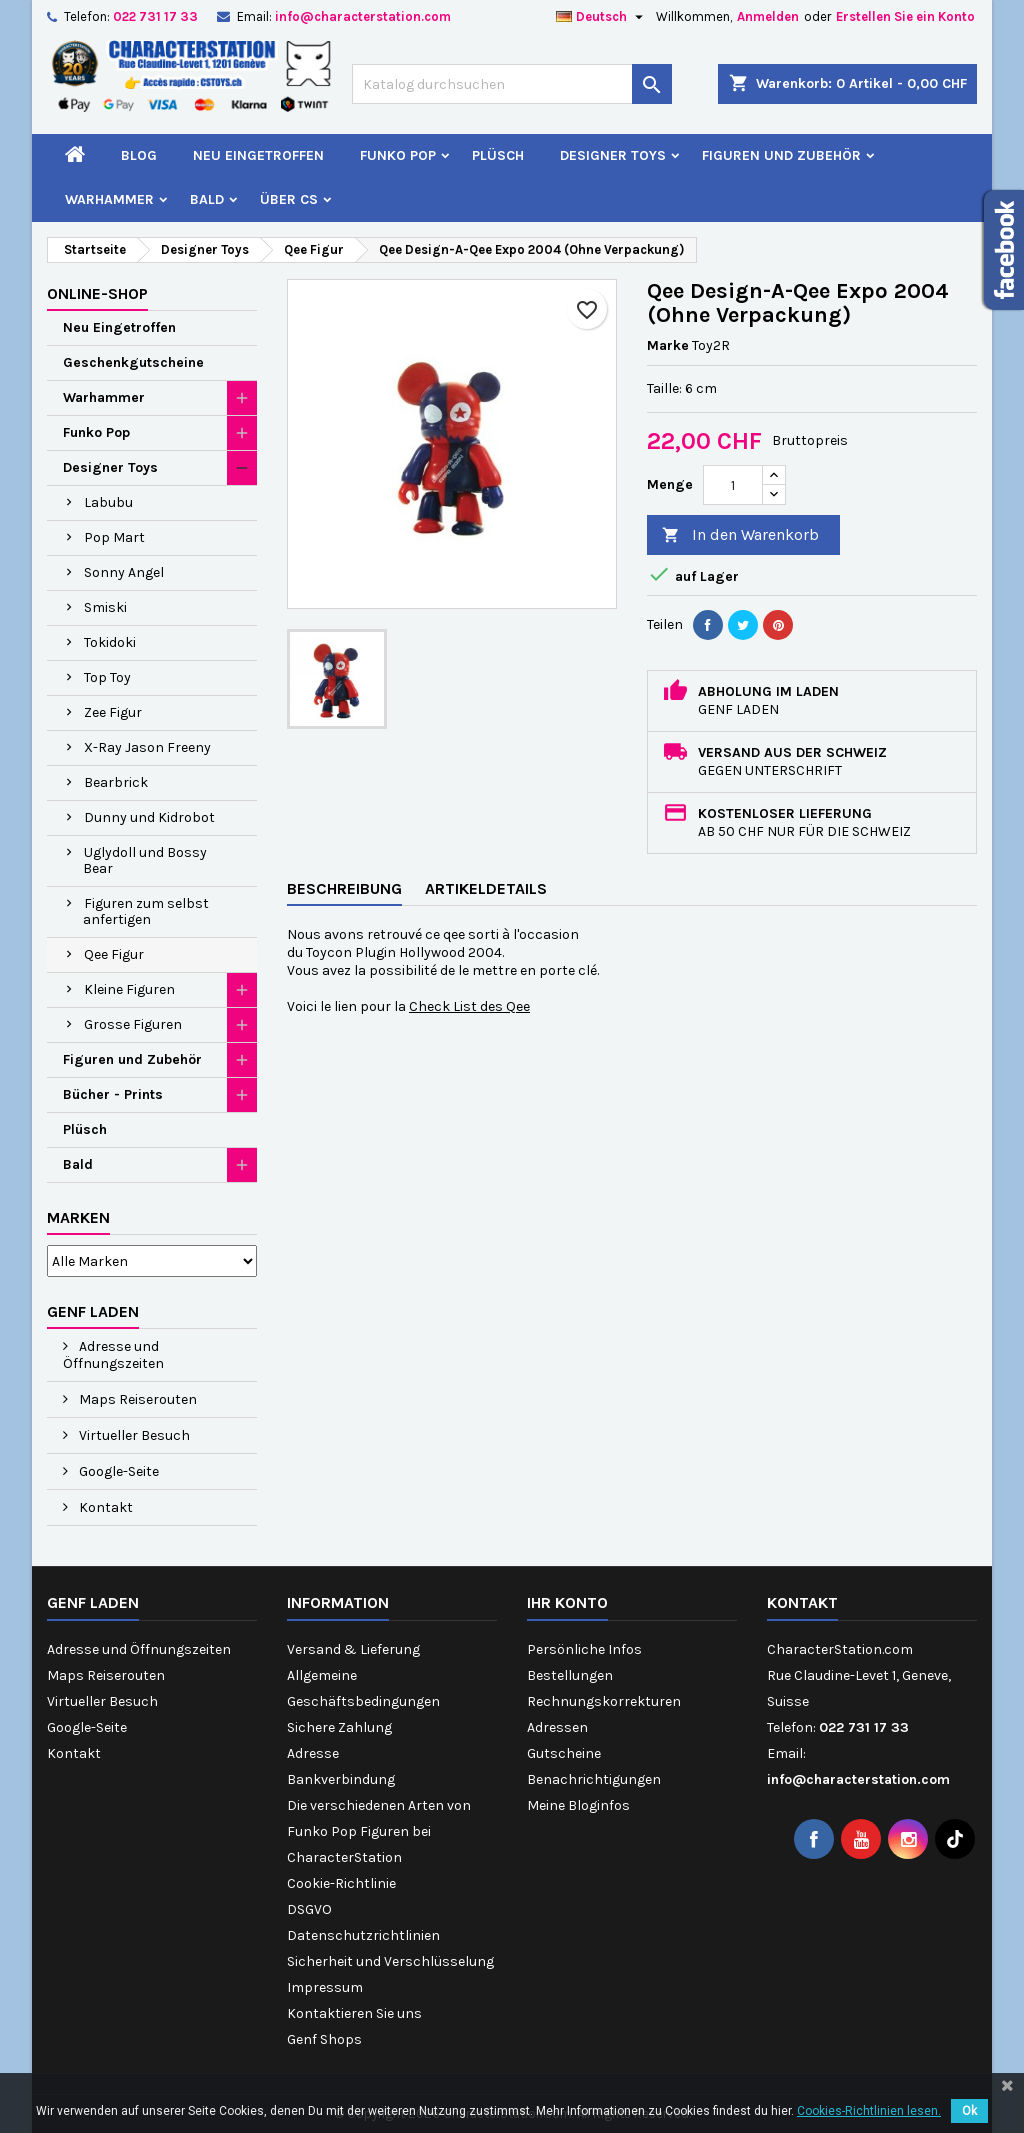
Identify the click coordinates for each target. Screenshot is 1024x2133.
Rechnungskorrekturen (604, 1701)
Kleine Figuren (129, 989)
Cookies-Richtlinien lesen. (869, 2111)
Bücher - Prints (113, 1094)
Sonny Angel (124, 572)
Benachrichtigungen (594, 1779)
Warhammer (109, 199)
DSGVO (309, 1909)
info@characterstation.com (363, 16)
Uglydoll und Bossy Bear (145, 860)
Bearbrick (116, 782)
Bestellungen (570, 1675)
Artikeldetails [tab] (486, 888)
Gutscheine (564, 1753)
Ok (969, 2111)
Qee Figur (114, 954)
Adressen (557, 1727)
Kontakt (104, 1507)
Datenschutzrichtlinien (363, 1935)
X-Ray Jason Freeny (147, 747)
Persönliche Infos (584, 1649)
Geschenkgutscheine (133, 362)
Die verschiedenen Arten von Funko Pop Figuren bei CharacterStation (379, 1831)
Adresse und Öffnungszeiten (113, 1355)
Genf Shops (324, 2039)
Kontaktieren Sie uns (354, 2013)
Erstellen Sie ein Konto (905, 16)
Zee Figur (113, 712)
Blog (139, 155)
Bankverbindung (341, 1779)
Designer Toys (613, 155)
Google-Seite (117, 1471)
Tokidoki (110, 642)
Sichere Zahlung (339, 1727)
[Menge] (733, 485)
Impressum (325, 1987)
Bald (207, 199)
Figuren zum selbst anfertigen (146, 911)
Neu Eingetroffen (258, 155)
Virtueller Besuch (133, 1435)
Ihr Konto (567, 1602)
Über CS (289, 199)
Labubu (108, 502)
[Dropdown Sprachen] (602, 17)
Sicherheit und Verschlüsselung (390, 1961)
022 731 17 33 (155, 16)
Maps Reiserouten (136, 1399)
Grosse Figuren (133, 1024)
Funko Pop (398, 155)
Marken (78, 1217)
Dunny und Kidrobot (149, 817)
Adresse (313, 1753)
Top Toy (107, 677)
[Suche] (512, 84)
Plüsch (498, 155)
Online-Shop (97, 293)
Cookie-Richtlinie (341, 1883)
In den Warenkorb (740, 535)
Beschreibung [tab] (344, 888)
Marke (668, 345)
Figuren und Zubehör (781, 155)
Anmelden (768, 16)
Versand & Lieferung (353, 1649)
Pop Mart (114, 537)
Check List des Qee (469, 1006)
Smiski (105, 607)
